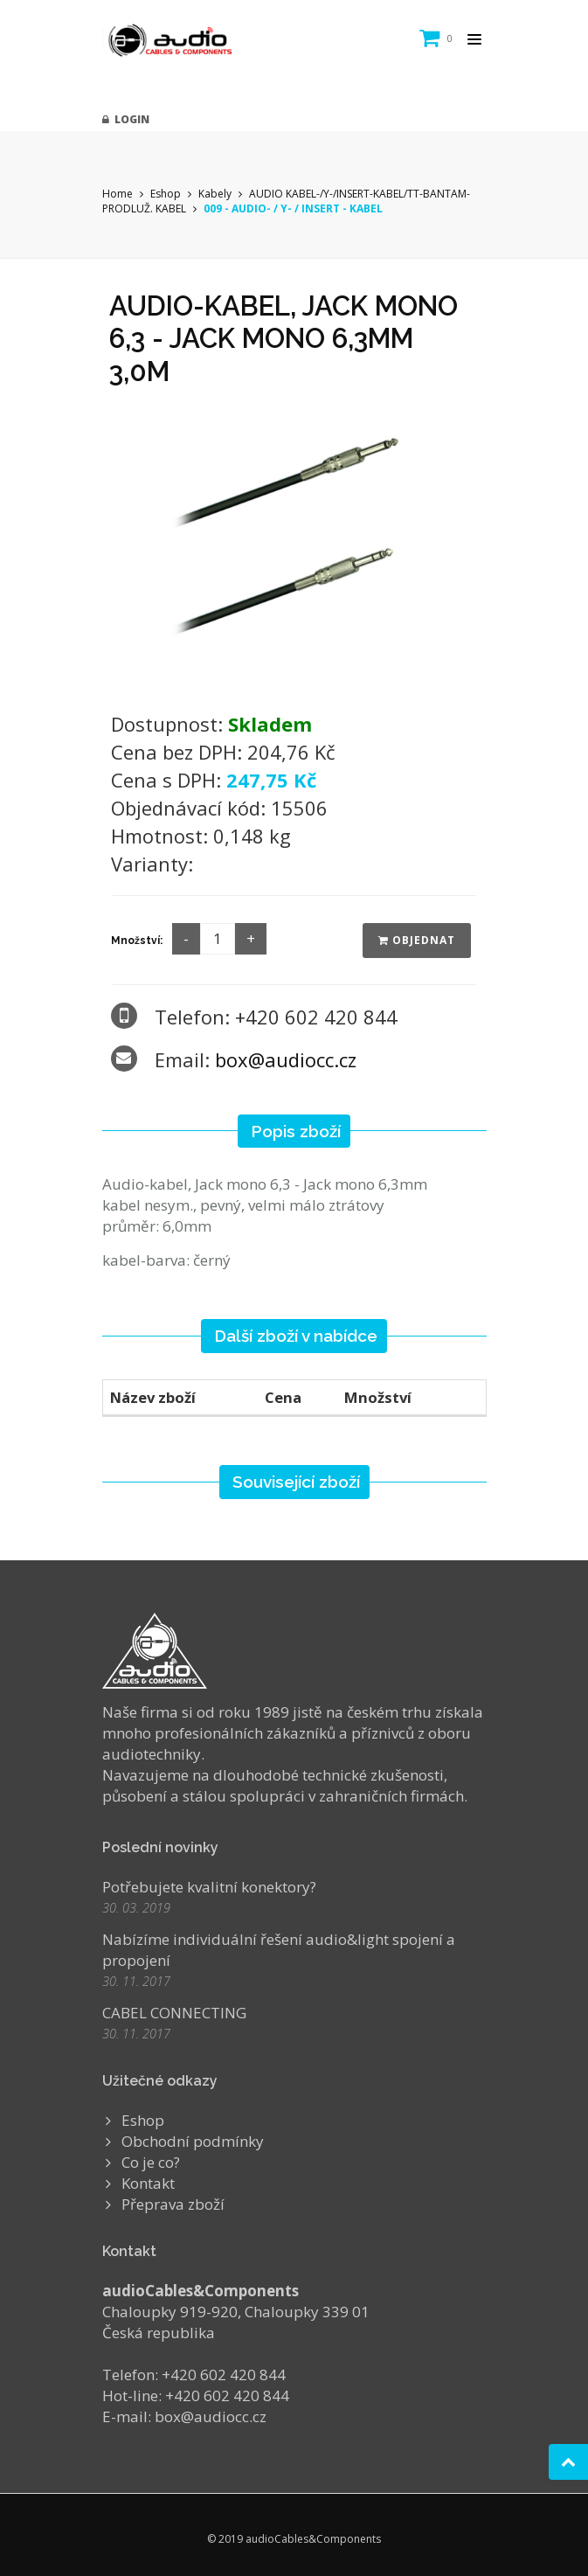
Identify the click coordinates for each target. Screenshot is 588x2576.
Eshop (165, 193)
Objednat (416, 940)
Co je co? (150, 2162)
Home (117, 193)
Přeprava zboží (173, 2204)
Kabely (215, 193)
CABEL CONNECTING (174, 2013)
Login (125, 119)
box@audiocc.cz (285, 1059)
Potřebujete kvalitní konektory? (209, 1887)
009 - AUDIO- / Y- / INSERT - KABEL (293, 208)
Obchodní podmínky (192, 2141)
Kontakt (148, 2183)
